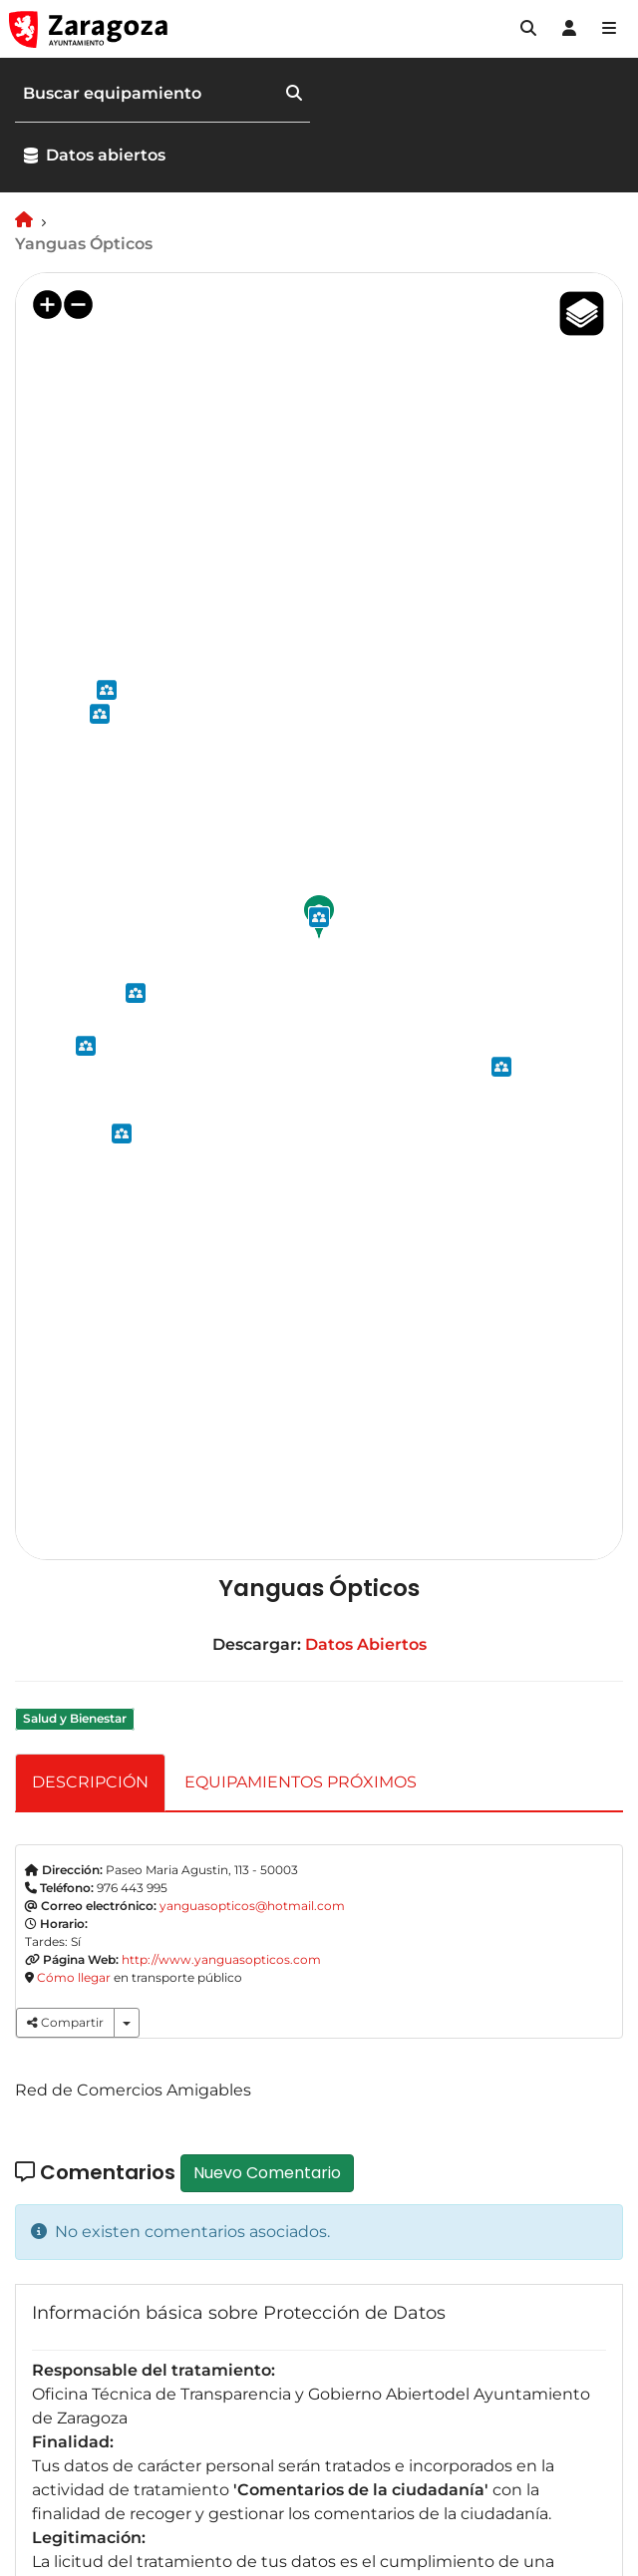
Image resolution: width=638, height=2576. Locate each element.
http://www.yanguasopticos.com (221, 1959)
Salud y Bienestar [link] (75, 1718)
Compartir (65, 2022)
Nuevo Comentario (267, 2172)
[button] (528, 29)
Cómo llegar (74, 1977)
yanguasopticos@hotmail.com (252, 1905)
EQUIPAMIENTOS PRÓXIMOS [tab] (300, 1781)
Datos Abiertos (366, 1644)
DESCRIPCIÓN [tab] (90, 1781)
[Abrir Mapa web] (609, 29)
